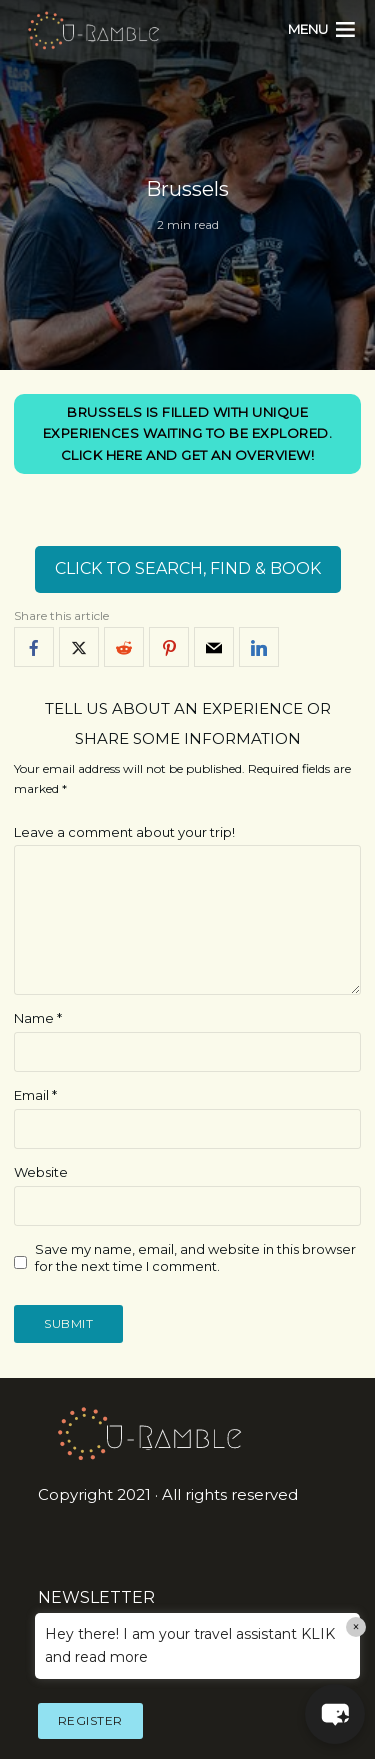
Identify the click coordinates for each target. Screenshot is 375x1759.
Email (35, 1095)
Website (41, 1172)
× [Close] (356, 1627)
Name (38, 1018)
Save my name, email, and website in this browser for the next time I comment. (195, 1257)
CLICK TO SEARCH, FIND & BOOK (188, 568)
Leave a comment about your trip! (124, 832)
